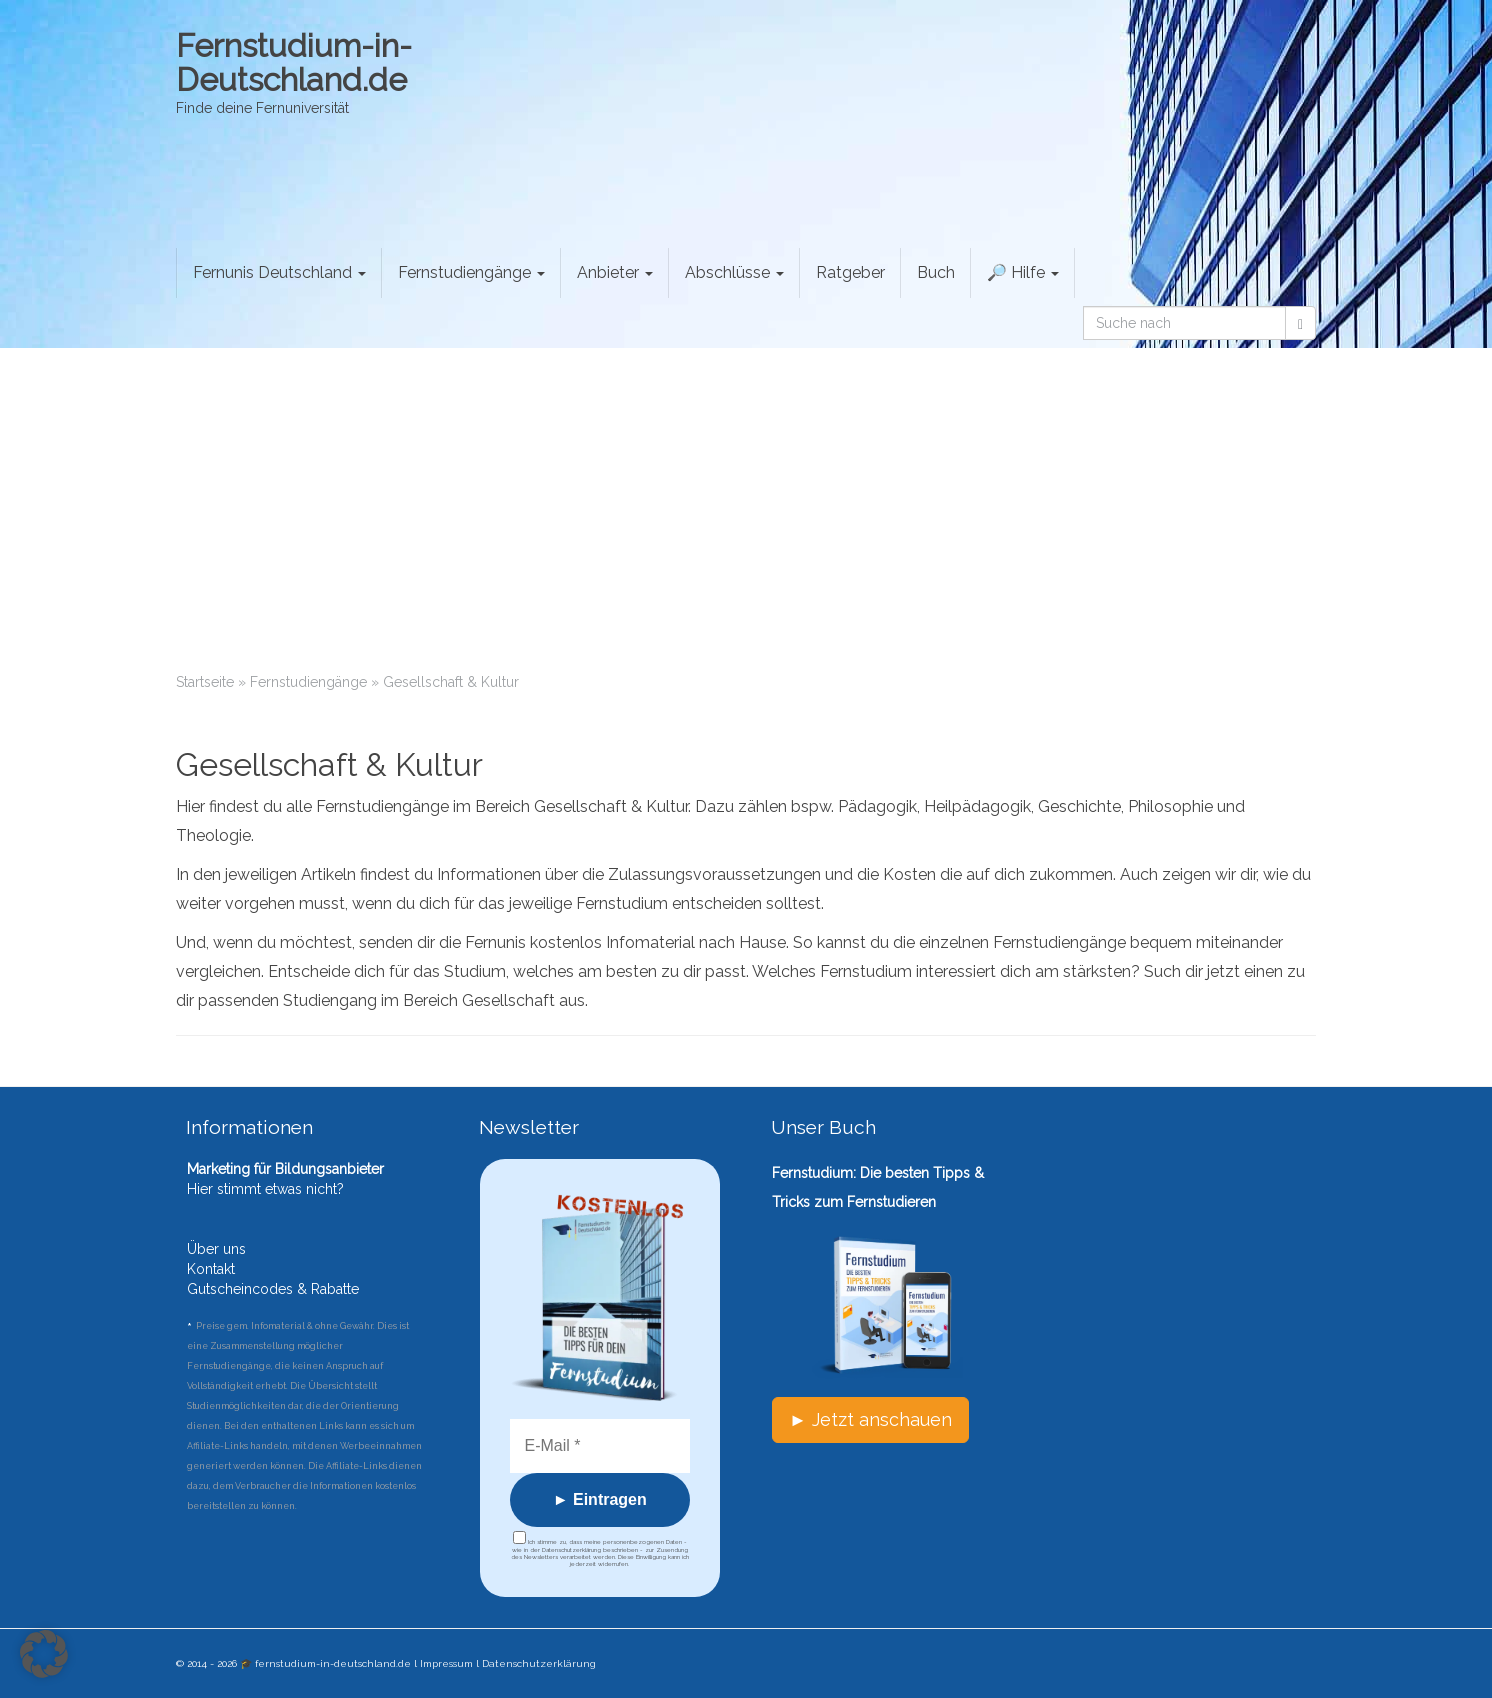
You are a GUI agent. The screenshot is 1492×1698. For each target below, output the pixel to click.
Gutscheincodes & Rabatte (273, 1289)
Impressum (446, 1663)
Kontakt (211, 1269)
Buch (936, 272)
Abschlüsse (734, 272)
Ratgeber (850, 272)
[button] (44, 1654)
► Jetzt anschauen (870, 1419)
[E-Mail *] (600, 1446)
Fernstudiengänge (471, 272)
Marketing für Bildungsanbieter (285, 1169)
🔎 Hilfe (1023, 272)
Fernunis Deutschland (279, 272)
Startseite (205, 682)
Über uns (216, 1249)
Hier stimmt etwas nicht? (265, 1189)
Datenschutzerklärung (539, 1663)
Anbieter (615, 272)
